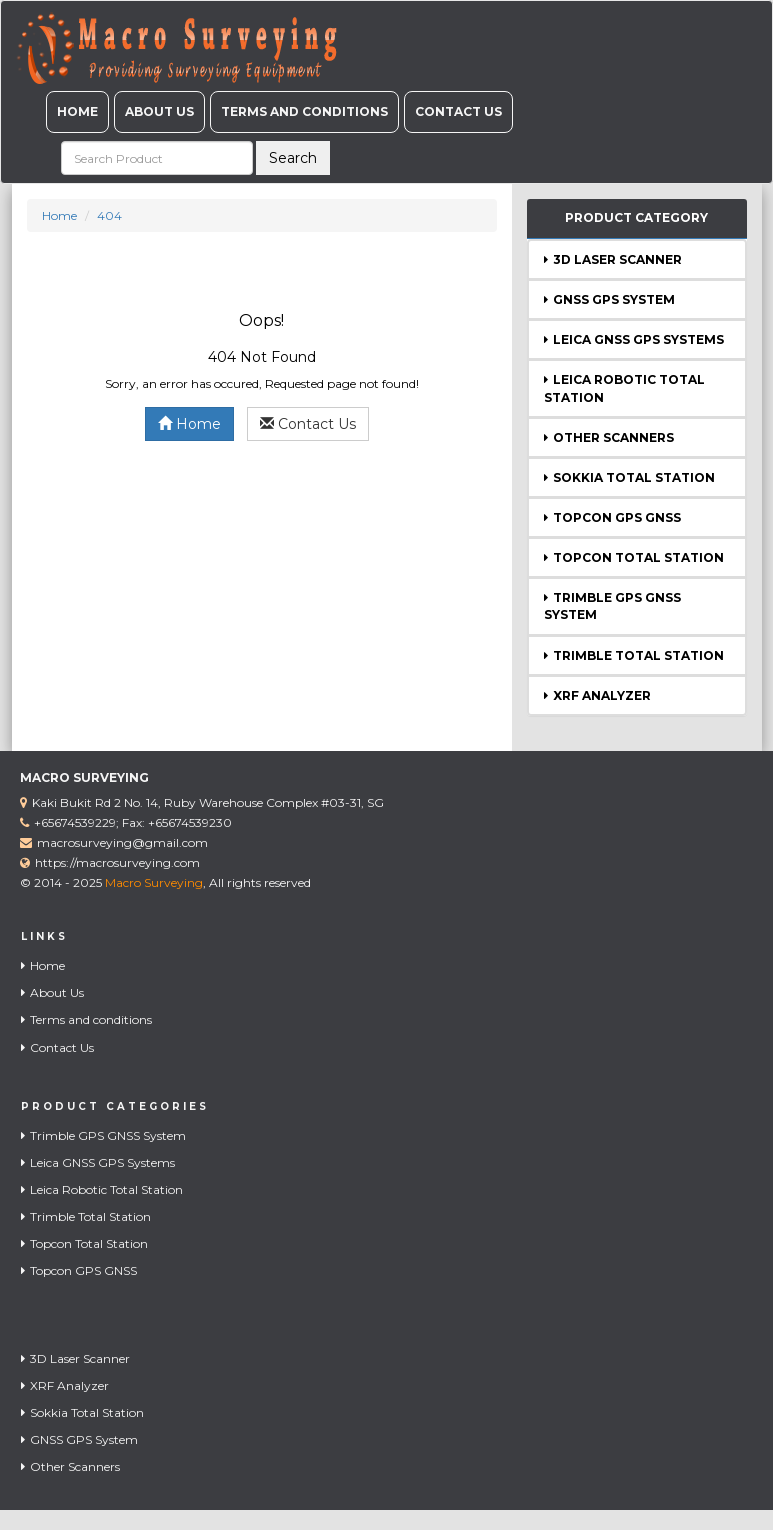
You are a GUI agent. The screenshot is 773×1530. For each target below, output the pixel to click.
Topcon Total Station (634, 557)
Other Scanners (609, 437)
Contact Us (458, 111)
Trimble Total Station (634, 655)
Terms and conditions (304, 111)
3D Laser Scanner (613, 259)
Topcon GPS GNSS (612, 517)
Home (77, 111)
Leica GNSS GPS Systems (634, 339)
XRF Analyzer (597, 695)
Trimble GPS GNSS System (103, 1135)
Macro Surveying (154, 882)
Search (293, 158)
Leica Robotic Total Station (102, 1189)
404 (109, 215)
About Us (159, 111)
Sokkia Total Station (629, 477)
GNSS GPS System (609, 299)
